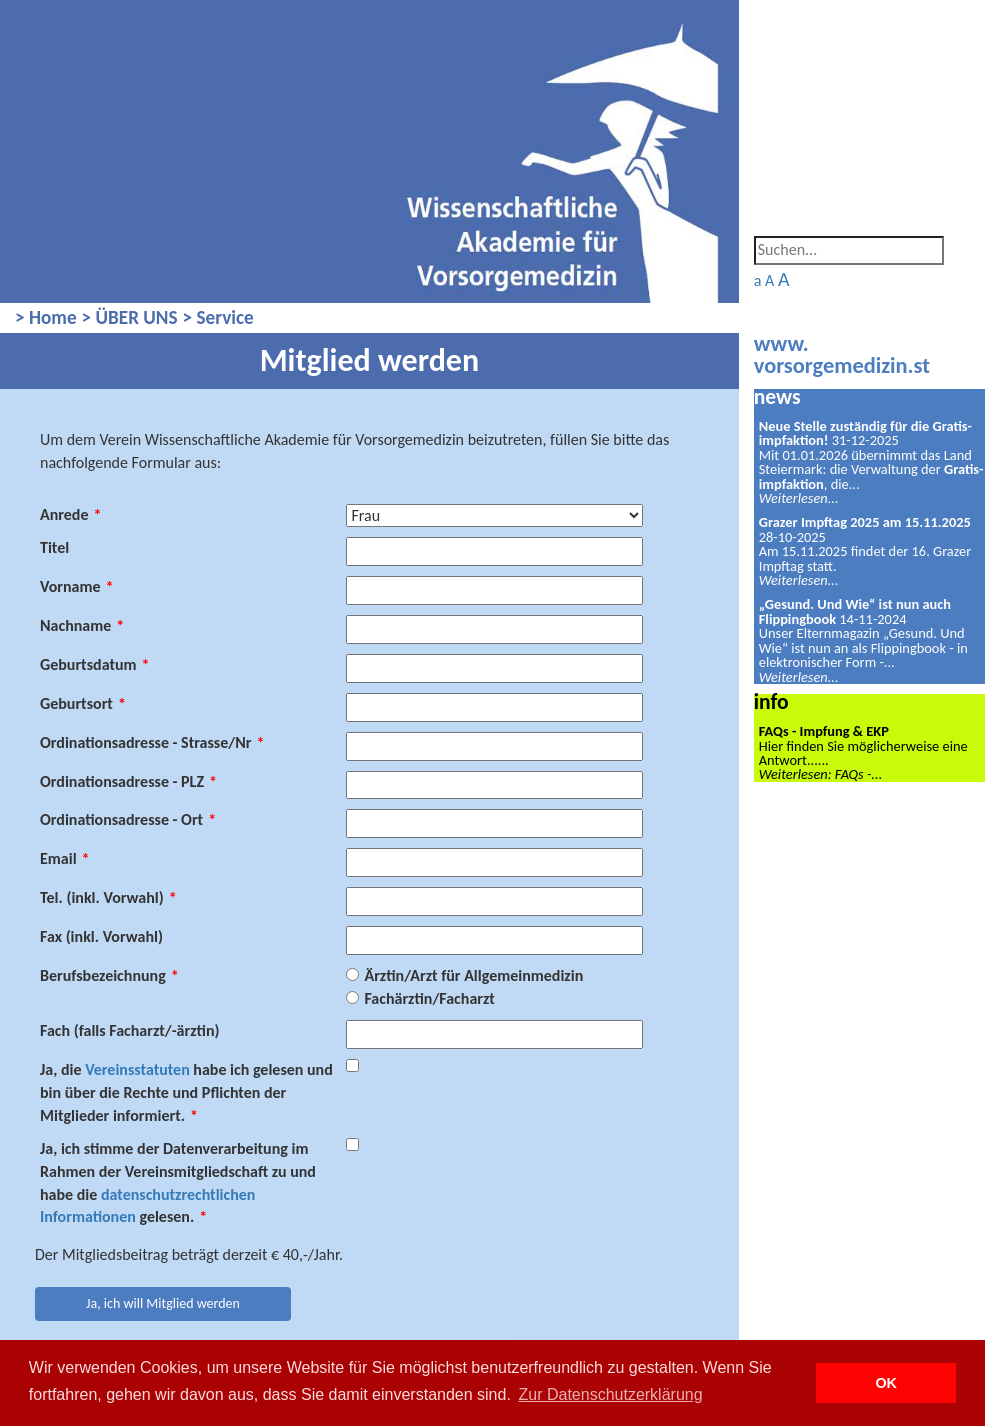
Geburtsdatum (95, 664)
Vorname (77, 586)
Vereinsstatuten (137, 1069)
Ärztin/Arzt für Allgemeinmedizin (473, 975)
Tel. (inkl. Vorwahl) (108, 897)
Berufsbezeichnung (109, 975)
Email (65, 858)
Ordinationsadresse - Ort (128, 819)
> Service (218, 317)
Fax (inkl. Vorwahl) (101, 936)
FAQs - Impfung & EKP (824, 731)
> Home (46, 317)
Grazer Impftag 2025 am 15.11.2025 (865, 522)
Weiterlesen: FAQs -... (821, 774)
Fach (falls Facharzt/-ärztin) (129, 1030)
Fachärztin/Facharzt (429, 998)
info (771, 701)
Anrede (70, 514)
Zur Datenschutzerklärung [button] (611, 1394)
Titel (54, 547)
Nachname (82, 625)
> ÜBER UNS (130, 317)
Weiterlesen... (799, 498)
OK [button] (886, 1383)
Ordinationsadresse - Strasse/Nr (152, 742)
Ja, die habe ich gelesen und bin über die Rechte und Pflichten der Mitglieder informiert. (186, 1092)
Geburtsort (83, 703)
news (777, 396)
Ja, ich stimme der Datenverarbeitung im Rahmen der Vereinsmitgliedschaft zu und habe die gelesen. (178, 1183)
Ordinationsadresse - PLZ (128, 781)
